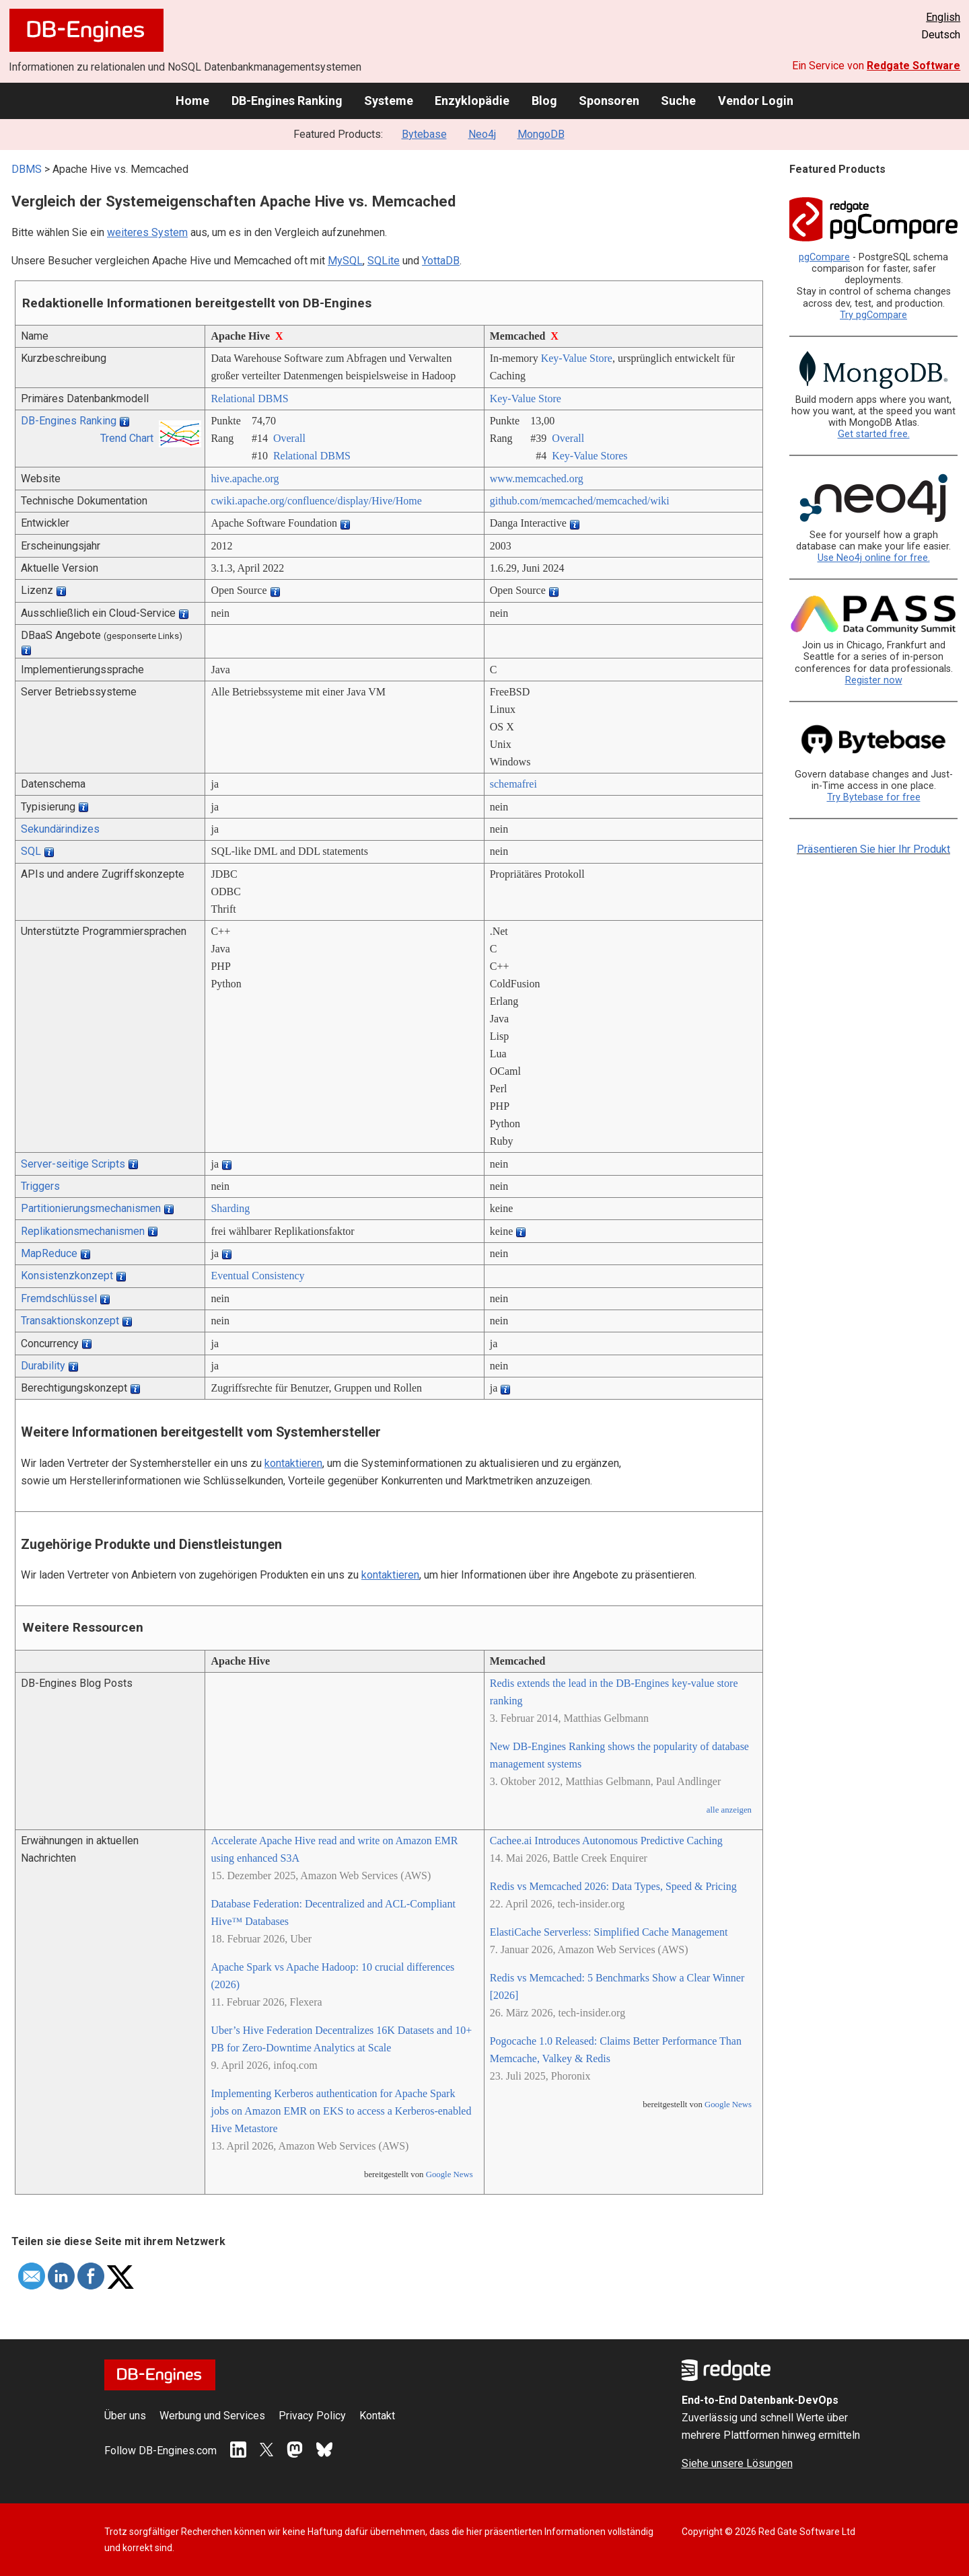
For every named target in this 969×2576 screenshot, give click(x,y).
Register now (873, 680)
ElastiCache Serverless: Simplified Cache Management (609, 1932)
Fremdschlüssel (59, 1298)
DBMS (26, 169)
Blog (544, 100)
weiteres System (147, 232)
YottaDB (441, 260)
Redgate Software (913, 65)
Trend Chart (126, 438)
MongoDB (541, 134)
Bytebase (424, 134)
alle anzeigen (729, 1810)
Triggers (40, 1186)
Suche (678, 100)
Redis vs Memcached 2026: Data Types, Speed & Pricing (613, 1886)
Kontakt (377, 2415)
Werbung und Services (212, 2415)
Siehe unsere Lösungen (737, 2463)
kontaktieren (293, 1463)
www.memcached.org (536, 478)
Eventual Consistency (257, 1275)
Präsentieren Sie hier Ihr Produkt (873, 849)
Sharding (230, 1208)
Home (192, 100)
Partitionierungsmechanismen (91, 1208)
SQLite (383, 260)
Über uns (125, 2415)
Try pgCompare (873, 315)
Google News (449, 2174)
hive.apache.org (245, 478)
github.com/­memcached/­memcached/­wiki (580, 500)
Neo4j (482, 134)
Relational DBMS (249, 398)
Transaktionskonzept (70, 1320)
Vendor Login (755, 100)
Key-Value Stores (589, 455)
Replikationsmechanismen (83, 1231)
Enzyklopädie (472, 100)
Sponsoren (609, 100)
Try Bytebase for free (874, 797)
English (943, 17)
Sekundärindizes (60, 829)
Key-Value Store (576, 358)
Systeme (388, 100)
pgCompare (824, 257)
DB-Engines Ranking (287, 100)
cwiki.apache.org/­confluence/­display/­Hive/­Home (316, 500)
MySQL (345, 260)
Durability (43, 1365)
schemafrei (513, 784)
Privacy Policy (312, 2415)
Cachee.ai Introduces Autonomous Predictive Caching (606, 1840)
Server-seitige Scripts (73, 1164)
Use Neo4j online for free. (874, 558)
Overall (289, 438)
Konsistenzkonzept (67, 1275)
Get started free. (874, 434)
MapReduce (49, 1253)
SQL (31, 851)
